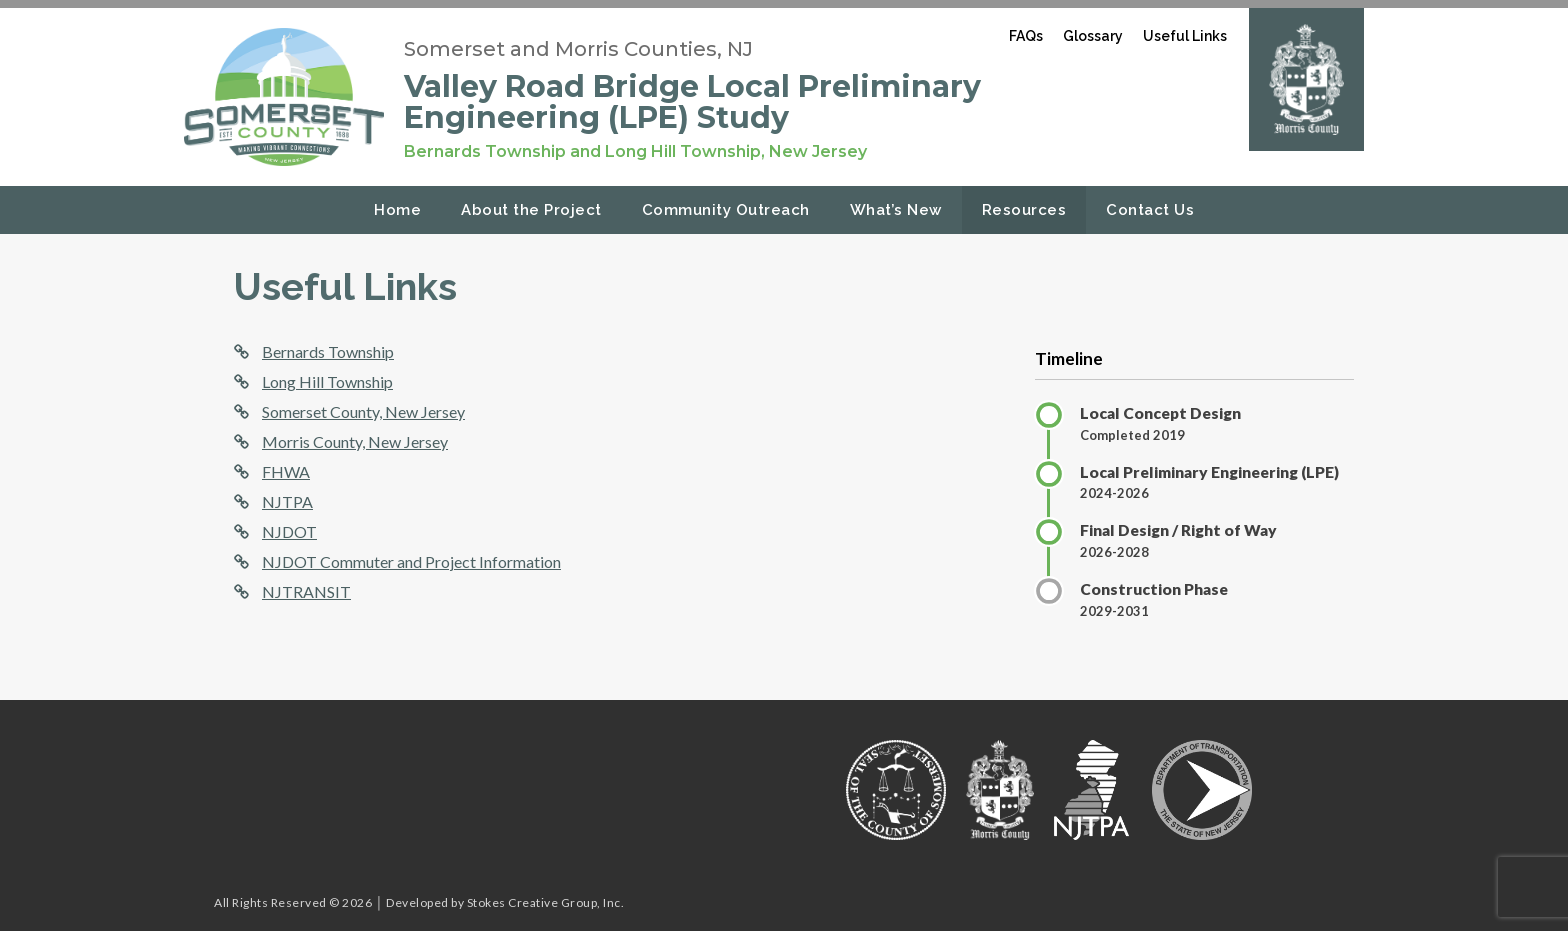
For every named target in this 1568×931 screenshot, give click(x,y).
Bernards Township (328, 351)
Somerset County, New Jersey (363, 411)
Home (397, 210)
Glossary (1093, 36)
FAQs (1026, 36)
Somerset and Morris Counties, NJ (578, 49)
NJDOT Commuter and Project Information (411, 561)
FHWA (286, 471)
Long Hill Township (327, 381)
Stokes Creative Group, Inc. (546, 902)
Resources (1024, 210)
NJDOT (289, 531)
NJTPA (287, 501)
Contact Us (1150, 210)
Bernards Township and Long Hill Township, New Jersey (635, 151)
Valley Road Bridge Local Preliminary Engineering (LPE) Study (692, 102)
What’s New (896, 210)
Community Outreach (726, 210)
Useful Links (1185, 36)
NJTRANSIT (306, 591)
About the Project (531, 210)
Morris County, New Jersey (355, 441)
